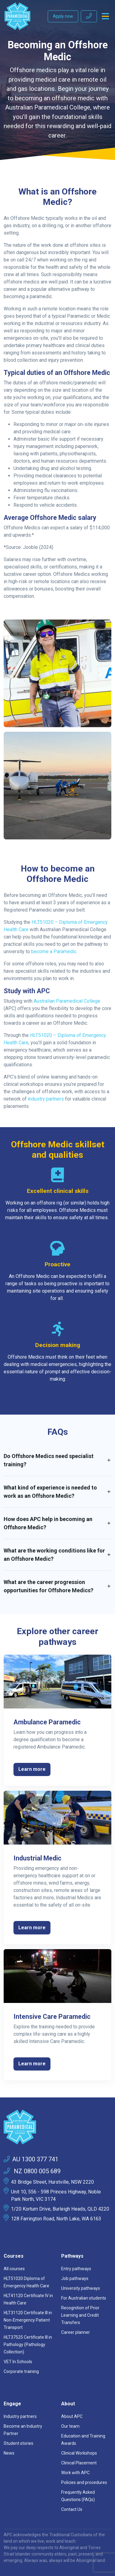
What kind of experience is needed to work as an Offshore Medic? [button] (50, 1491)
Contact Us (71, 2509)
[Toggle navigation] (105, 16)
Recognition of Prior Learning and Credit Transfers (80, 2315)
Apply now (63, 16)
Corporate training (21, 2371)
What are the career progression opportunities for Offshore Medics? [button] (48, 1586)
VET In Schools (18, 2361)
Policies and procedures (84, 2482)
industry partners (45, 1099)
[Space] (57, 2127)
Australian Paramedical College (67, 1001)
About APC (72, 2416)
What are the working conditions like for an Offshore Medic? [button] (54, 1554)
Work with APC (75, 2472)
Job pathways (74, 2278)
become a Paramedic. (54, 951)
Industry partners (20, 2416)
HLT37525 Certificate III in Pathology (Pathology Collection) (28, 2344)
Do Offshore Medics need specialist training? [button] (49, 1460)
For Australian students (83, 2298)
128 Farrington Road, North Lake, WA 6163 (56, 2219)
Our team (70, 2426)
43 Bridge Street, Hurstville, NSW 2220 (52, 2182)
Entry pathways (76, 2268)
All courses (14, 2268)
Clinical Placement (79, 2462)
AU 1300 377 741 (31, 2159)
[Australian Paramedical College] (17, 16)
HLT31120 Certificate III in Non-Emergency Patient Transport (28, 2320)
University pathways (80, 2288)
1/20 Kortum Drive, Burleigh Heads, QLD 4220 (60, 2209)
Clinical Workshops (79, 2453)
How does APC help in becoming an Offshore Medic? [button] (48, 1523)
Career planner (75, 2332)
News (9, 2453)
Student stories (18, 2443)
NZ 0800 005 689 (32, 2171)
